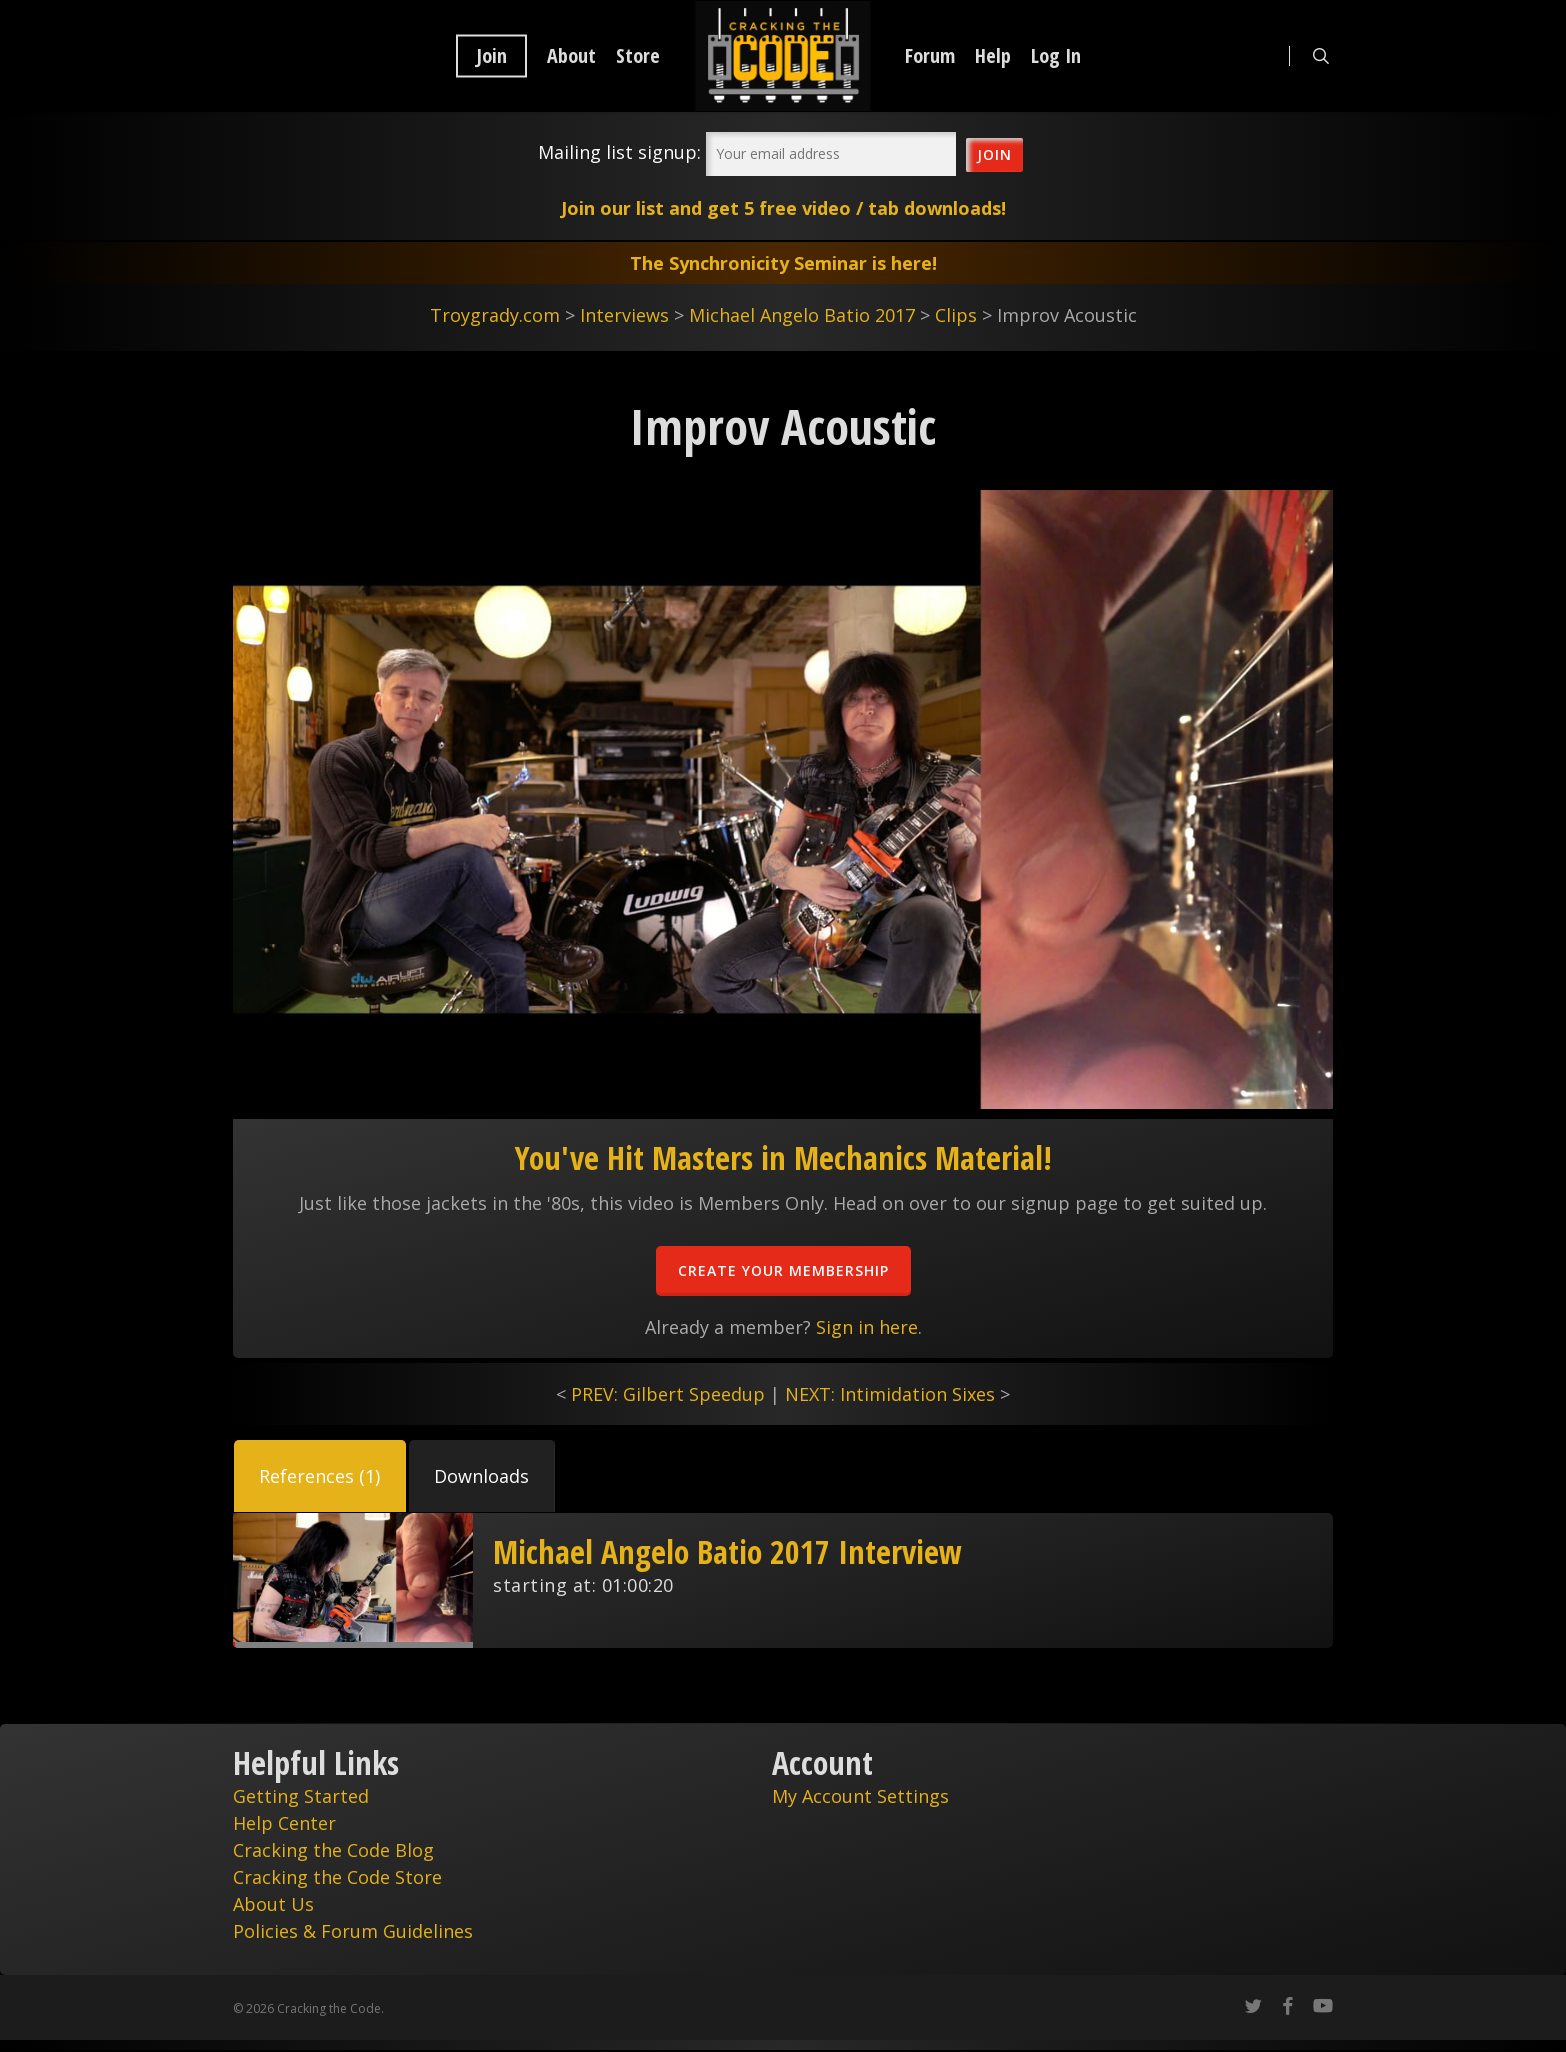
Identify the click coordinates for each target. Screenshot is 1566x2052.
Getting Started (301, 1796)
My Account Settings (860, 1796)
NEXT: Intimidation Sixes (890, 1394)
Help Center (284, 1823)
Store (638, 56)
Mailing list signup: (619, 152)
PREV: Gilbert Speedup (668, 1394)
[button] (320, 1476)
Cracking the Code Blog (333, 1850)
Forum (930, 56)
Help (993, 56)
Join (491, 56)
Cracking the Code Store (337, 1877)
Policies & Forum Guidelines (353, 1931)
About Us (273, 1904)
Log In (1056, 56)
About (571, 56)
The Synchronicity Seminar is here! (783, 263)
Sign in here (867, 1327)
